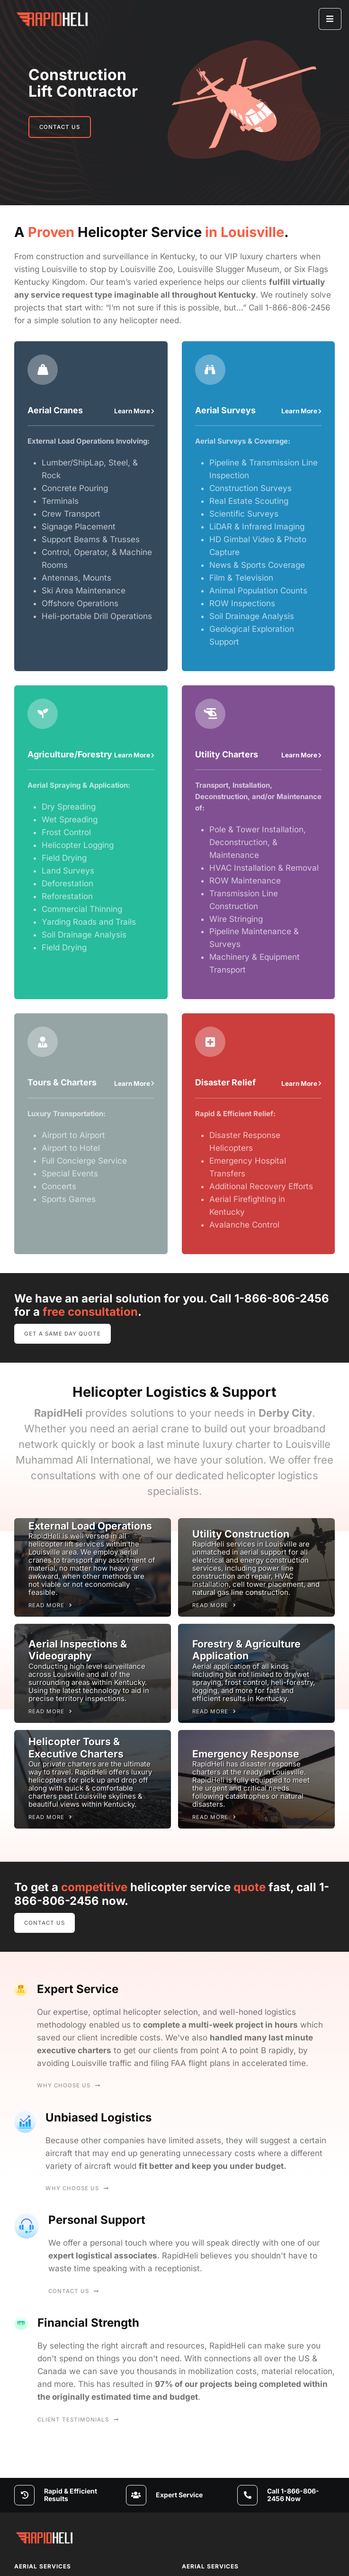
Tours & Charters (62, 1082)
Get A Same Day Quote (62, 1333)
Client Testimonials (78, 2419)
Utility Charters (226, 754)
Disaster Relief (225, 1082)
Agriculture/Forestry (69, 754)
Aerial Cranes (55, 410)
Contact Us (59, 127)
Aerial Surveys (225, 410)
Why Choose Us (68, 2085)
